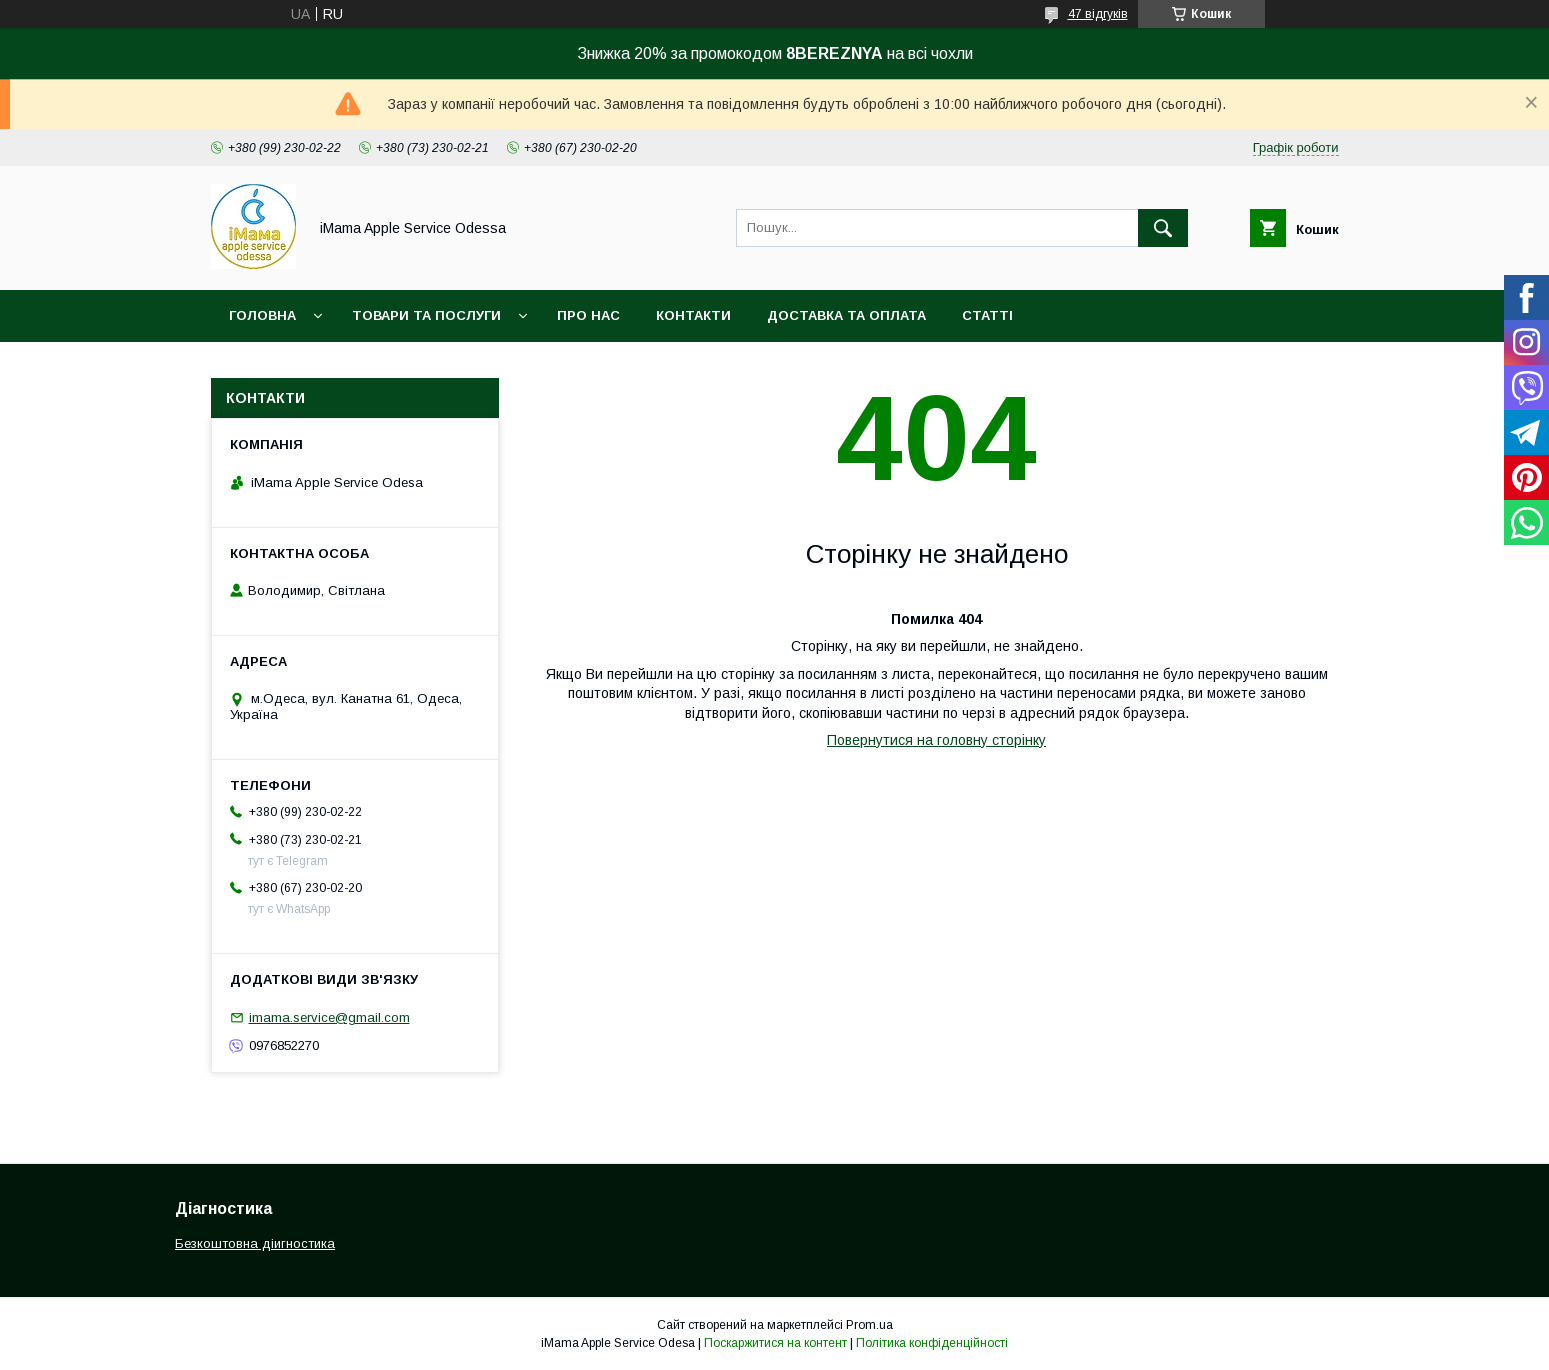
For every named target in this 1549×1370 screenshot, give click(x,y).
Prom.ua (869, 1325)
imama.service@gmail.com (329, 1017)
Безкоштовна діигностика (255, 1243)
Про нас (588, 315)
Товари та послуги (426, 315)
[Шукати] (1163, 228)
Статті (987, 315)
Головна (262, 315)
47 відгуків (1098, 14)
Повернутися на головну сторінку (936, 740)
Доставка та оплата (846, 315)
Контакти (693, 315)
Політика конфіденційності (932, 1343)
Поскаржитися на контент (775, 1343)
